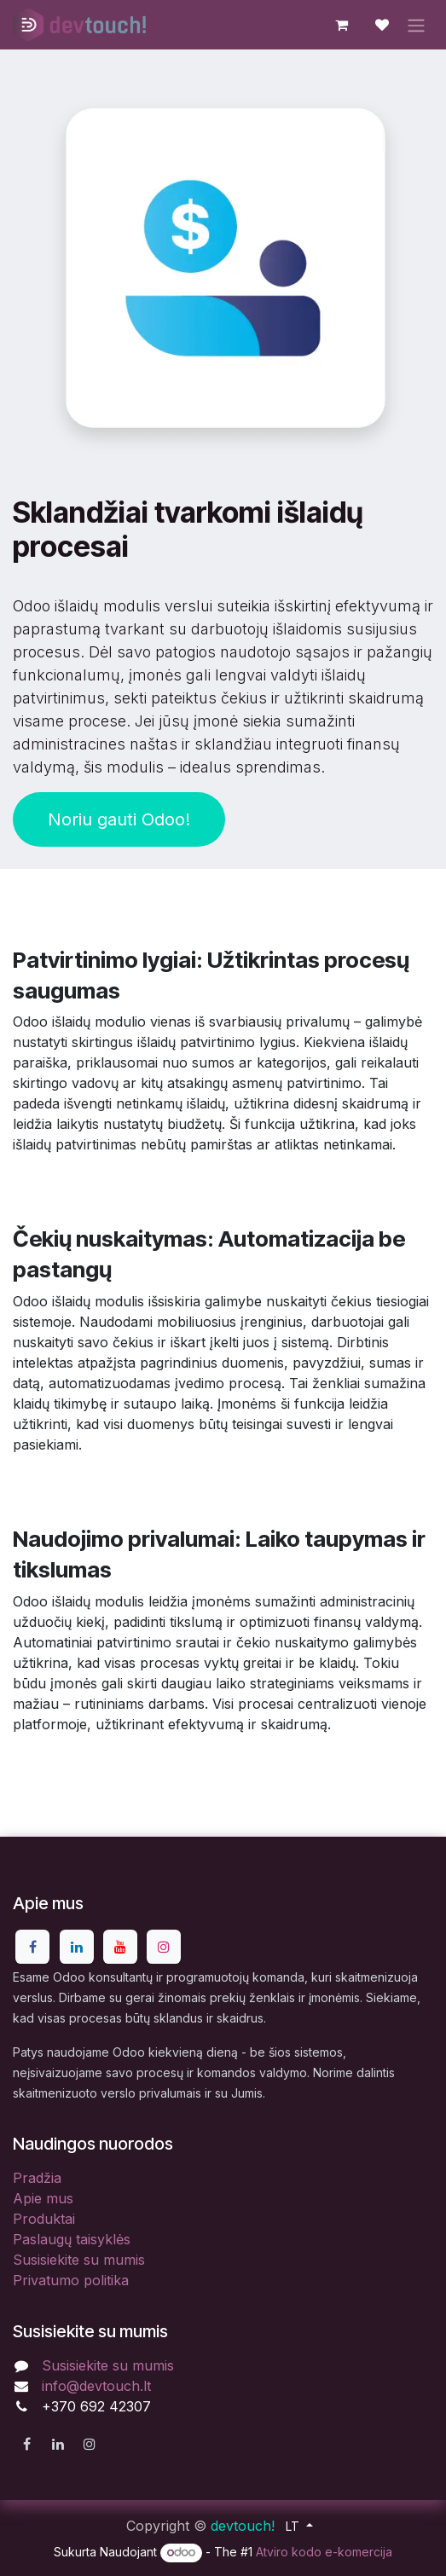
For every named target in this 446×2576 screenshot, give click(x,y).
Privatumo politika (71, 2280)
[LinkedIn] (77, 1947)
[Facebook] (32, 1947)
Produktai (44, 2218)
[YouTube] (120, 1947)
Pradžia (37, 2177)
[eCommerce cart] (341, 25)
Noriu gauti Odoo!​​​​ (119, 819)
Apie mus (43, 2198)
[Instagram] (164, 1947)
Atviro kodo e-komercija (324, 2551)
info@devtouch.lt (96, 2385)
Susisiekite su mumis (79, 2259)
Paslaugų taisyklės (71, 2239)
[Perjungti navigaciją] (416, 25)
